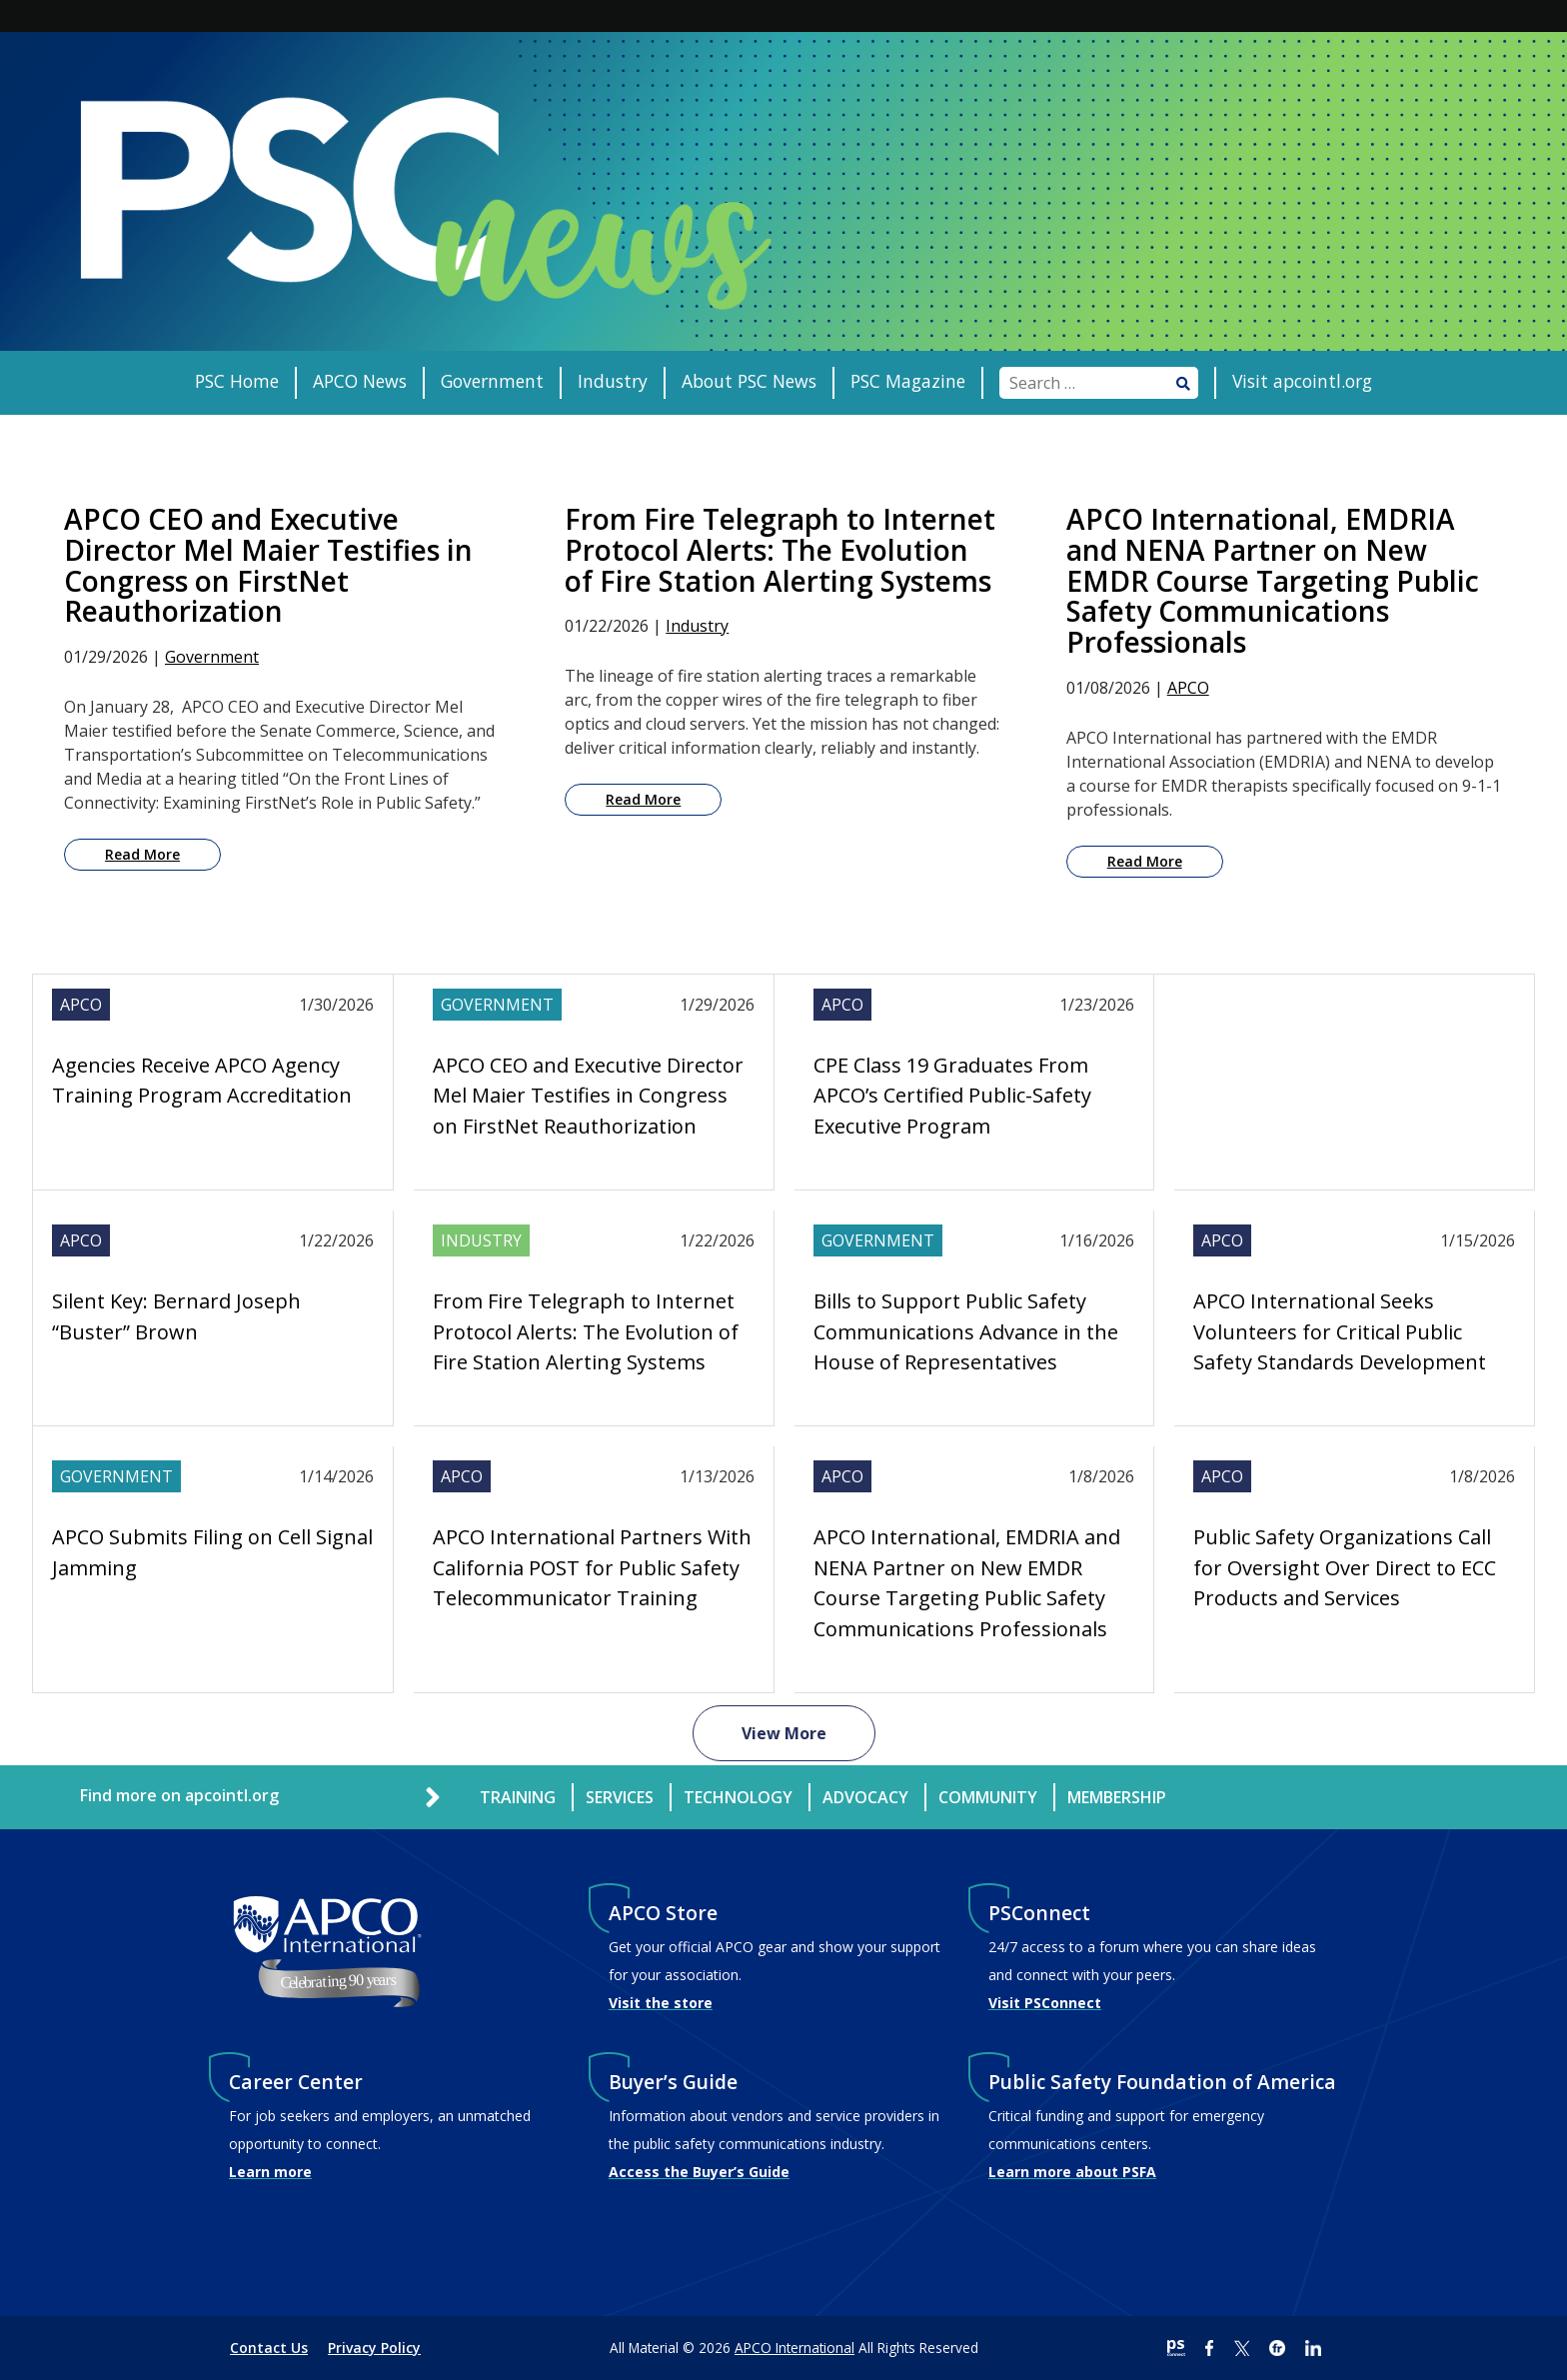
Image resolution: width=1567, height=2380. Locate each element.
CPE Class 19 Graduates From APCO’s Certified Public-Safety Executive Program (952, 1096)
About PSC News (749, 381)
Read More (142, 854)
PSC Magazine (907, 381)
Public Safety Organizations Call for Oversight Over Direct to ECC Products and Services (1344, 1567)
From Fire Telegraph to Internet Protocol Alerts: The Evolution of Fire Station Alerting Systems (586, 1331)
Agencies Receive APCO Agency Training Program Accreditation (202, 1080)
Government (492, 381)
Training (518, 1797)
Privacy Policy (374, 2347)
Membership (1116, 1797)
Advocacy (865, 1797)
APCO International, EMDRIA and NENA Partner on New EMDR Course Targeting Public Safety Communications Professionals (966, 1582)
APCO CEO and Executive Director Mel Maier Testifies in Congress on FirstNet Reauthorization (588, 1096)
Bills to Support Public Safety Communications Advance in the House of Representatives (965, 1331)
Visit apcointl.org (1302, 381)
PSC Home (237, 381)
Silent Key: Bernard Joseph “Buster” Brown (176, 1315)
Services (620, 1797)
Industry (613, 381)
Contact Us (269, 2347)
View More (784, 1733)
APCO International (794, 2347)
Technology (738, 1797)
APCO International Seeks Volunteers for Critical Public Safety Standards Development (1339, 1331)
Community (987, 1797)
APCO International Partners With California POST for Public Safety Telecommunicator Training (592, 1567)
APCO (1188, 688)
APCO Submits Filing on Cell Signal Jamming (212, 1551)
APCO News (360, 381)
